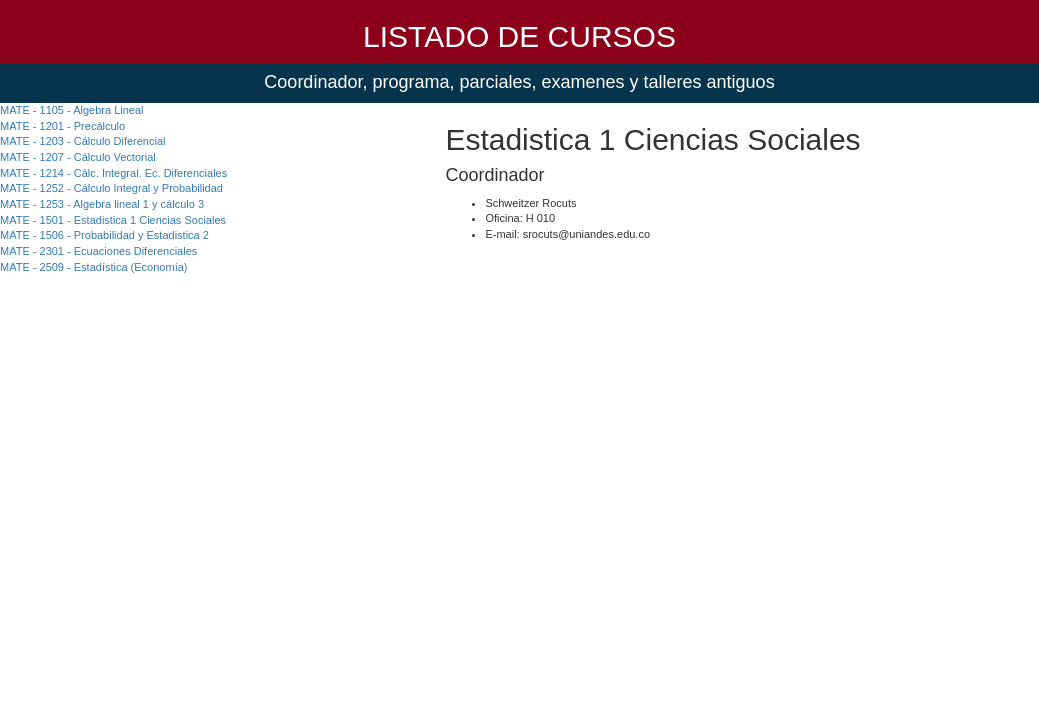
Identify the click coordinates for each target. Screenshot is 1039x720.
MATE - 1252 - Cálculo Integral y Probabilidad (111, 188)
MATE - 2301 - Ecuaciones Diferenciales (98, 251)
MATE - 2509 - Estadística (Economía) (93, 267)
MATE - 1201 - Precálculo (62, 126)
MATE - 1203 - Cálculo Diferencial (82, 141)
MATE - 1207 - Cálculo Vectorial (78, 157)
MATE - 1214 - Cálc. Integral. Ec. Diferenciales (113, 173)
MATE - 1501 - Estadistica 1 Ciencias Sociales (113, 220)
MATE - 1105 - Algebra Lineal (71, 110)
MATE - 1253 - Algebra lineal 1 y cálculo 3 (102, 204)
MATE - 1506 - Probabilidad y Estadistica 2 (104, 235)
